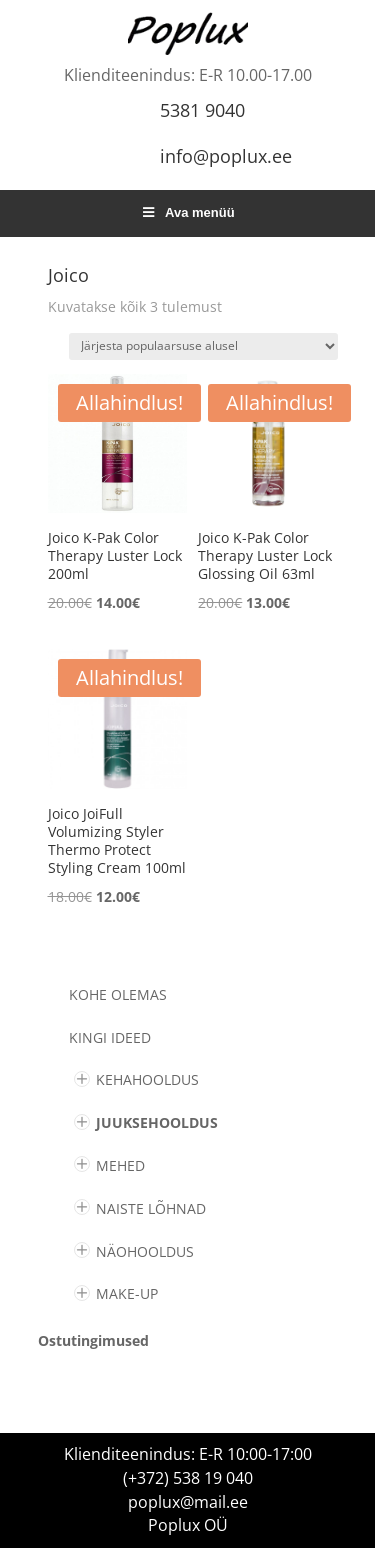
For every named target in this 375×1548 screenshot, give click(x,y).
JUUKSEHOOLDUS (157, 1122)
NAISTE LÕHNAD (151, 1208)
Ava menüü (187, 212)
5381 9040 (202, 110)
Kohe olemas (118, 994)
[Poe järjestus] (203, 346)
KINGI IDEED (110, 1037)
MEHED (120, 1165)
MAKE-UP (127, 1293)
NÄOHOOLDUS (145, 1251)
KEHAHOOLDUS (147, 1079)
